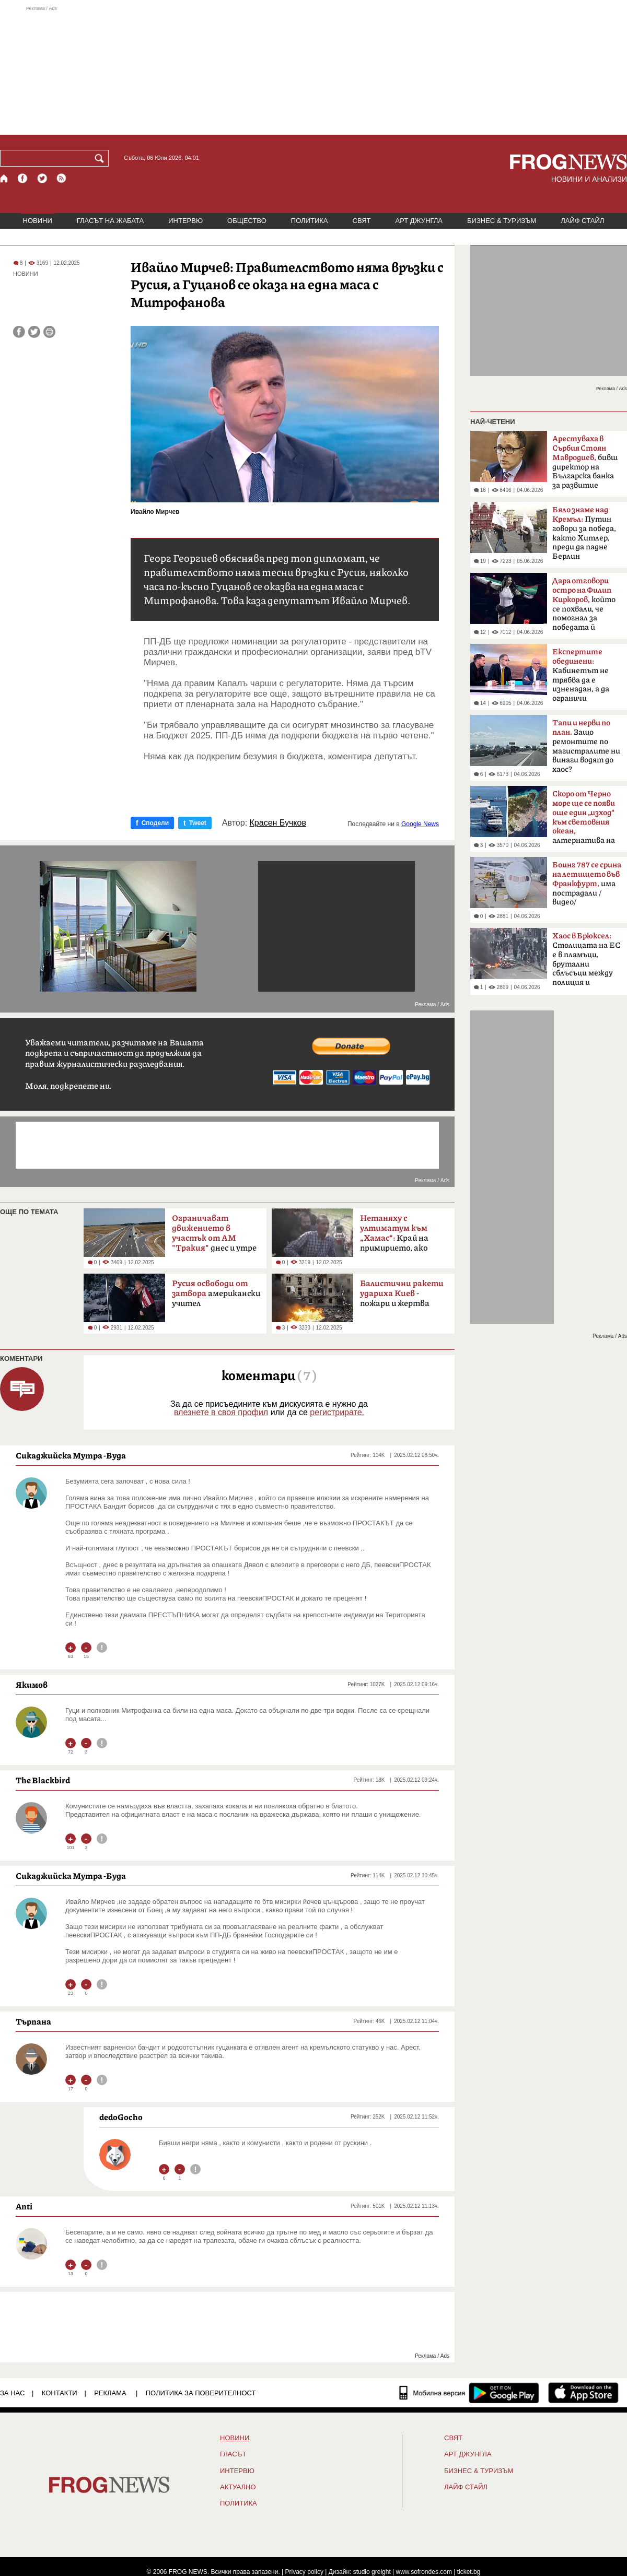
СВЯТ (362, 221)
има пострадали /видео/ (586, 883)
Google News (420, 824)
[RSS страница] (61, 178)
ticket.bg (469, 2571)
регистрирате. (337, 1412)
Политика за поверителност (201, 2393)
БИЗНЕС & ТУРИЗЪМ (501, 221)
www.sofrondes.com (424, 2571)
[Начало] (4, 178)
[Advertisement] (313, 70)
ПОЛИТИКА (309, 221)
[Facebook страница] (23, 178)
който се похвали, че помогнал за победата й (584, 604)
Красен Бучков (278, 823)
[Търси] (101, 158)
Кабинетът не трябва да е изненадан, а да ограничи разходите (580, 678)
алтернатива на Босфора (583, 820)
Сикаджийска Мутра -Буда (71, 1455)
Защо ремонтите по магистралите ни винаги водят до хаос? (586, 746)
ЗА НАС (12, 2393)
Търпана (33, 2021)
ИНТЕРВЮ (185, 221)
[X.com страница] (42, 178)
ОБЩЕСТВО (246, 221)
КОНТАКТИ (59, 2393)
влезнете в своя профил (221, 1412)
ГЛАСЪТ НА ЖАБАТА (110, 221)
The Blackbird (43, 1780)
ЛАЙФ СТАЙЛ (582, 221)
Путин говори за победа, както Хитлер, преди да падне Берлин (584, 533)
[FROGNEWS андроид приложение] (504, 2392)
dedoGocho (121, 2117)
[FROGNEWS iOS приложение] (583, 2392)
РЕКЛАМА (110, 2393)
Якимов (32, 1684)
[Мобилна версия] (432, 2392)
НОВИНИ (37, 221)
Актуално (238, 2487)
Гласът (233, 2454)
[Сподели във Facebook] (19, 332)
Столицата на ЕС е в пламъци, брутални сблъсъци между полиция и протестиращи (586, 962)
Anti (24, 2206)
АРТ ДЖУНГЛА (419, 221)
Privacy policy (304, 2571)
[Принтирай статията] (49, 332)
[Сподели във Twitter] (34, 332)
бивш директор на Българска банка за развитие (585, 462)
